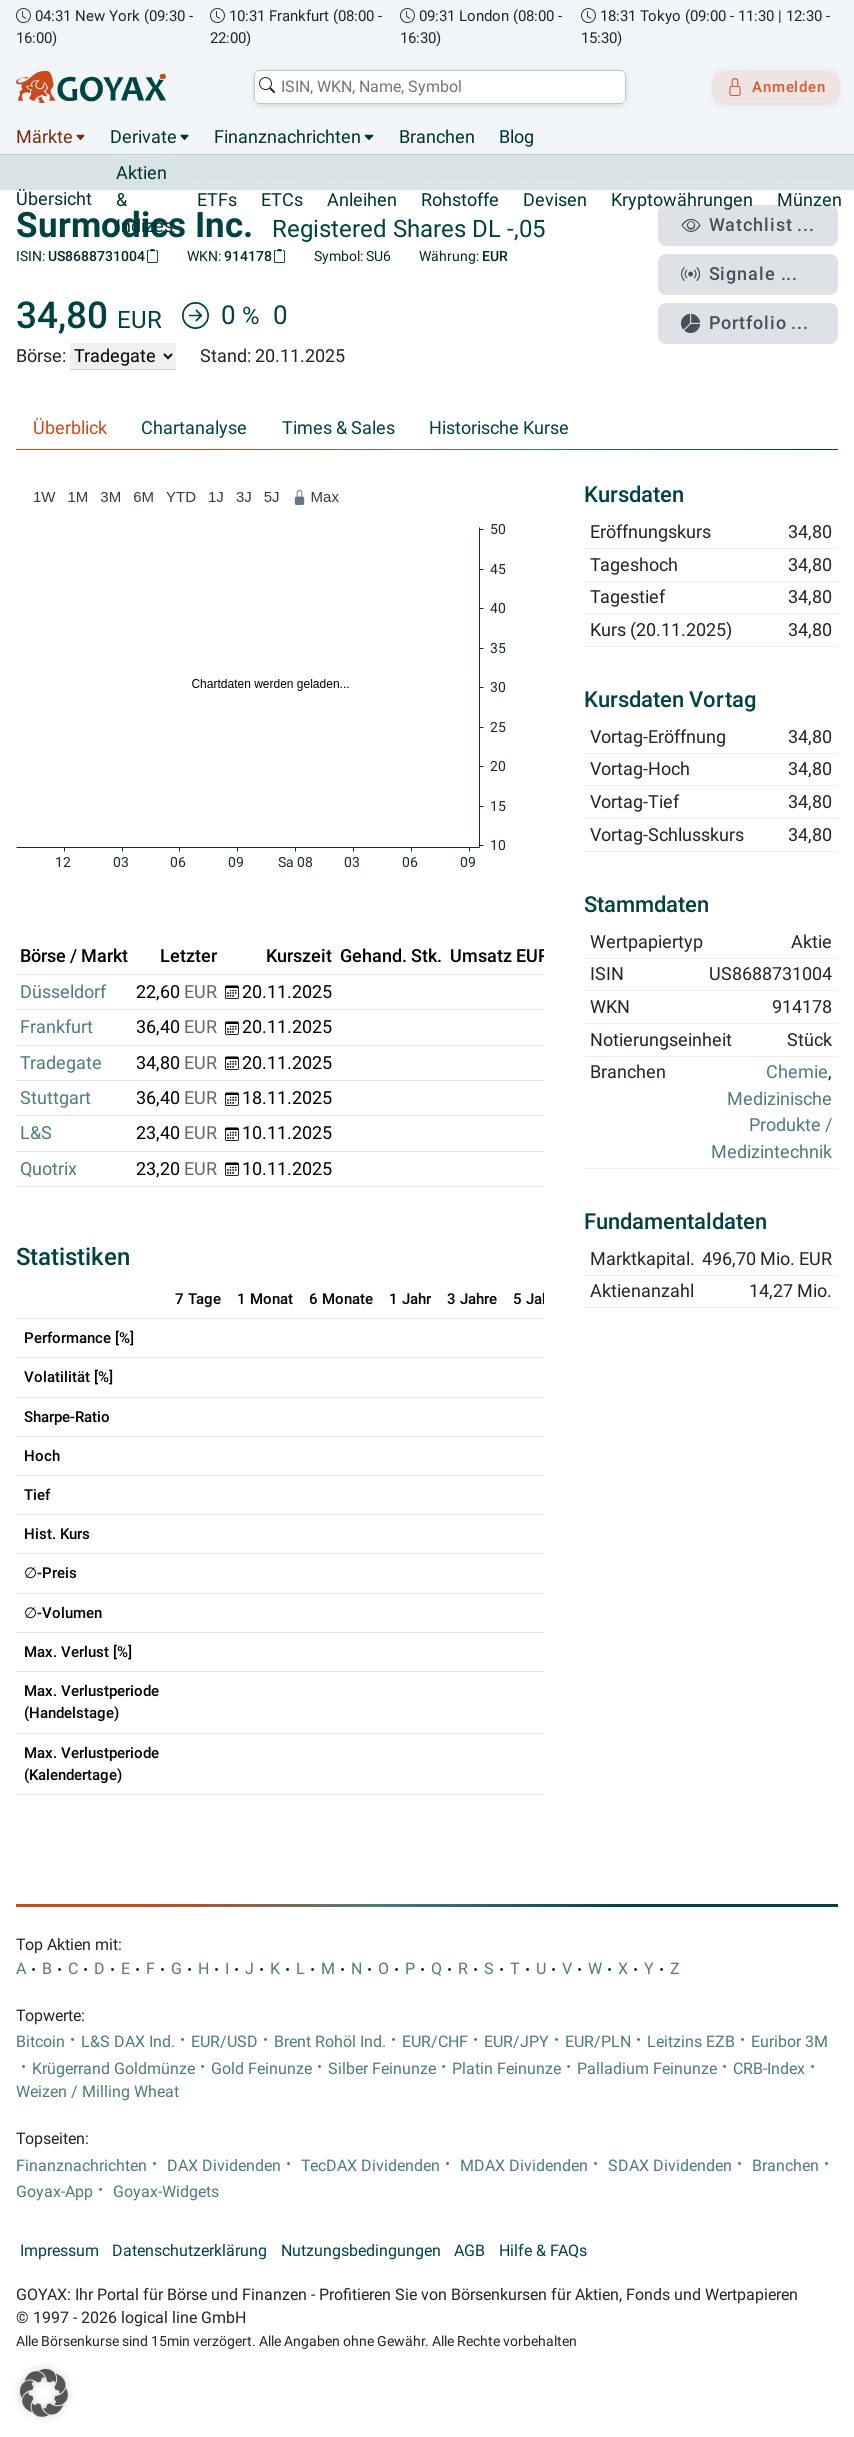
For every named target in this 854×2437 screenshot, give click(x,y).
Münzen (809, 200)
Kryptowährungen (682, 200)
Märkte (44, 138)
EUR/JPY (516, 2042)
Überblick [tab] (70, 428)
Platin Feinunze (506, 2069)
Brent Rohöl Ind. (330, 2042)
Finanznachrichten (287, 138)
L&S (36, 1134)
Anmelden (769, 87)
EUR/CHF (435, 2042)
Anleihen (362, 200)
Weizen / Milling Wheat (97, 2092)
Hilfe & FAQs (543, 2251)
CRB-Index (769, 2069)
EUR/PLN (598, 2042)
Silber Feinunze (382, 2069)
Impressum (59, 2251)
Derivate (143, 138)
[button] (44, 2393)
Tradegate (61, 1063)
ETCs (282, 200)
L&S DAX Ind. (128, 2042)
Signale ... (753, 265)
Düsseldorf (63, 992)
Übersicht (54, 200)
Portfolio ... (758, 308)
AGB (469, 2251)
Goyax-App (54, 2192)
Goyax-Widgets (166, 2192)
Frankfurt (56, 1028)
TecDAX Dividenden (370, 2166)
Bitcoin (40, 2042)
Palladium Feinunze (647, 2069)
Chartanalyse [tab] (194, 428)
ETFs (217, 200)
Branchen (437, 138)
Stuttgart (55, 1099)
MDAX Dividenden (524, 2166)
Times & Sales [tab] (338, 428)
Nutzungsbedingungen (361, 2251)
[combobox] (433, 87)
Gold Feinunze (261, 2069)
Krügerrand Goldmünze (113, 2069)
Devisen (555, 200)
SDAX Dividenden (670, 2166)
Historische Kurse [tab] (499, 428)
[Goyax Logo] (91, 87)
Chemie (797, 1073)
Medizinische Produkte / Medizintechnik (771, 1125)
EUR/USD (224, 2042)
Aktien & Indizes (144, 200)
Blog (516, 138)
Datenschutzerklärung (189, 2251)
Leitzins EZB (691, 2042)
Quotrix (48, 1169)
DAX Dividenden (224, 2166)
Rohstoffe (460, 200)
